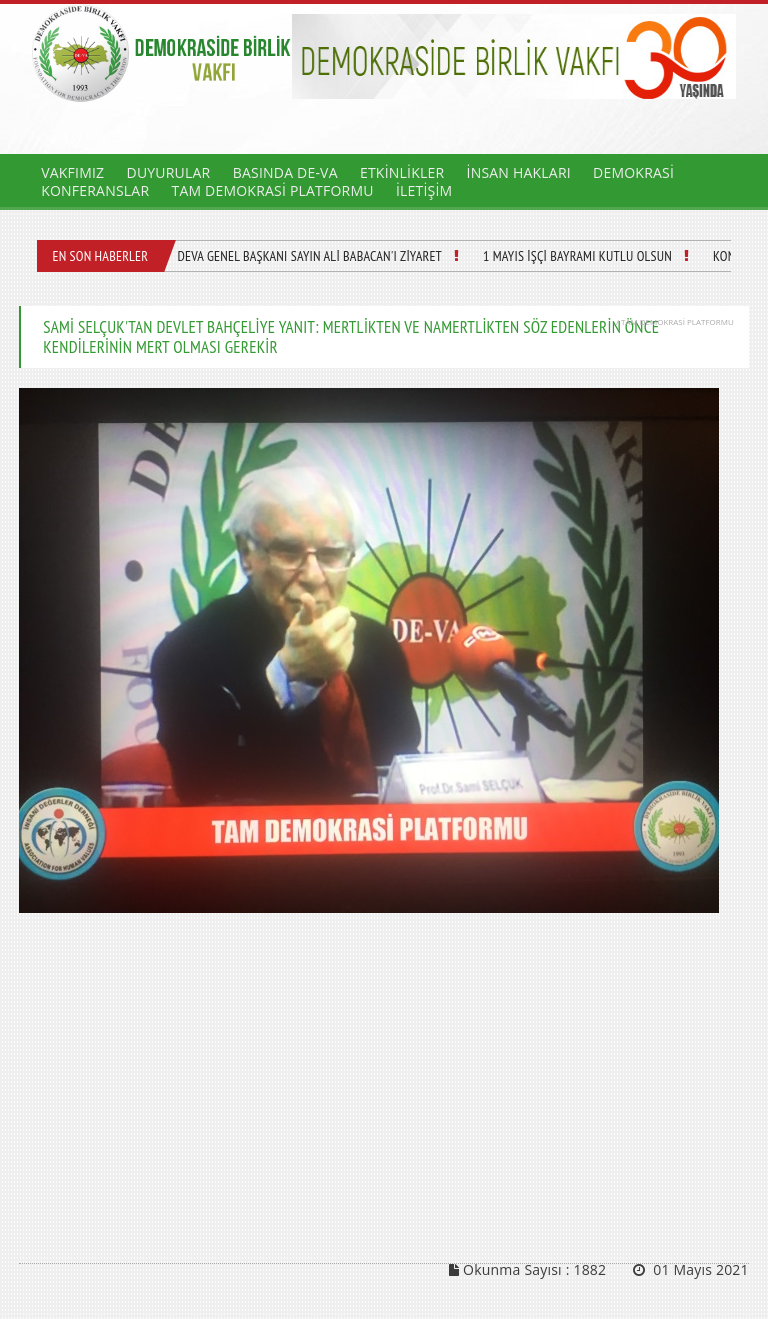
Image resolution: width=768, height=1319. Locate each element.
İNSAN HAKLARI (519, 172)
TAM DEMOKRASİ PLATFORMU (272, 190)
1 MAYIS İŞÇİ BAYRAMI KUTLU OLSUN (577, 256)
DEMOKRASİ (633, 172)
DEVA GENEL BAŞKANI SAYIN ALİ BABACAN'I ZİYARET (309, 256)
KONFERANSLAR (95, 190)
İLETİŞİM (424, 190)
